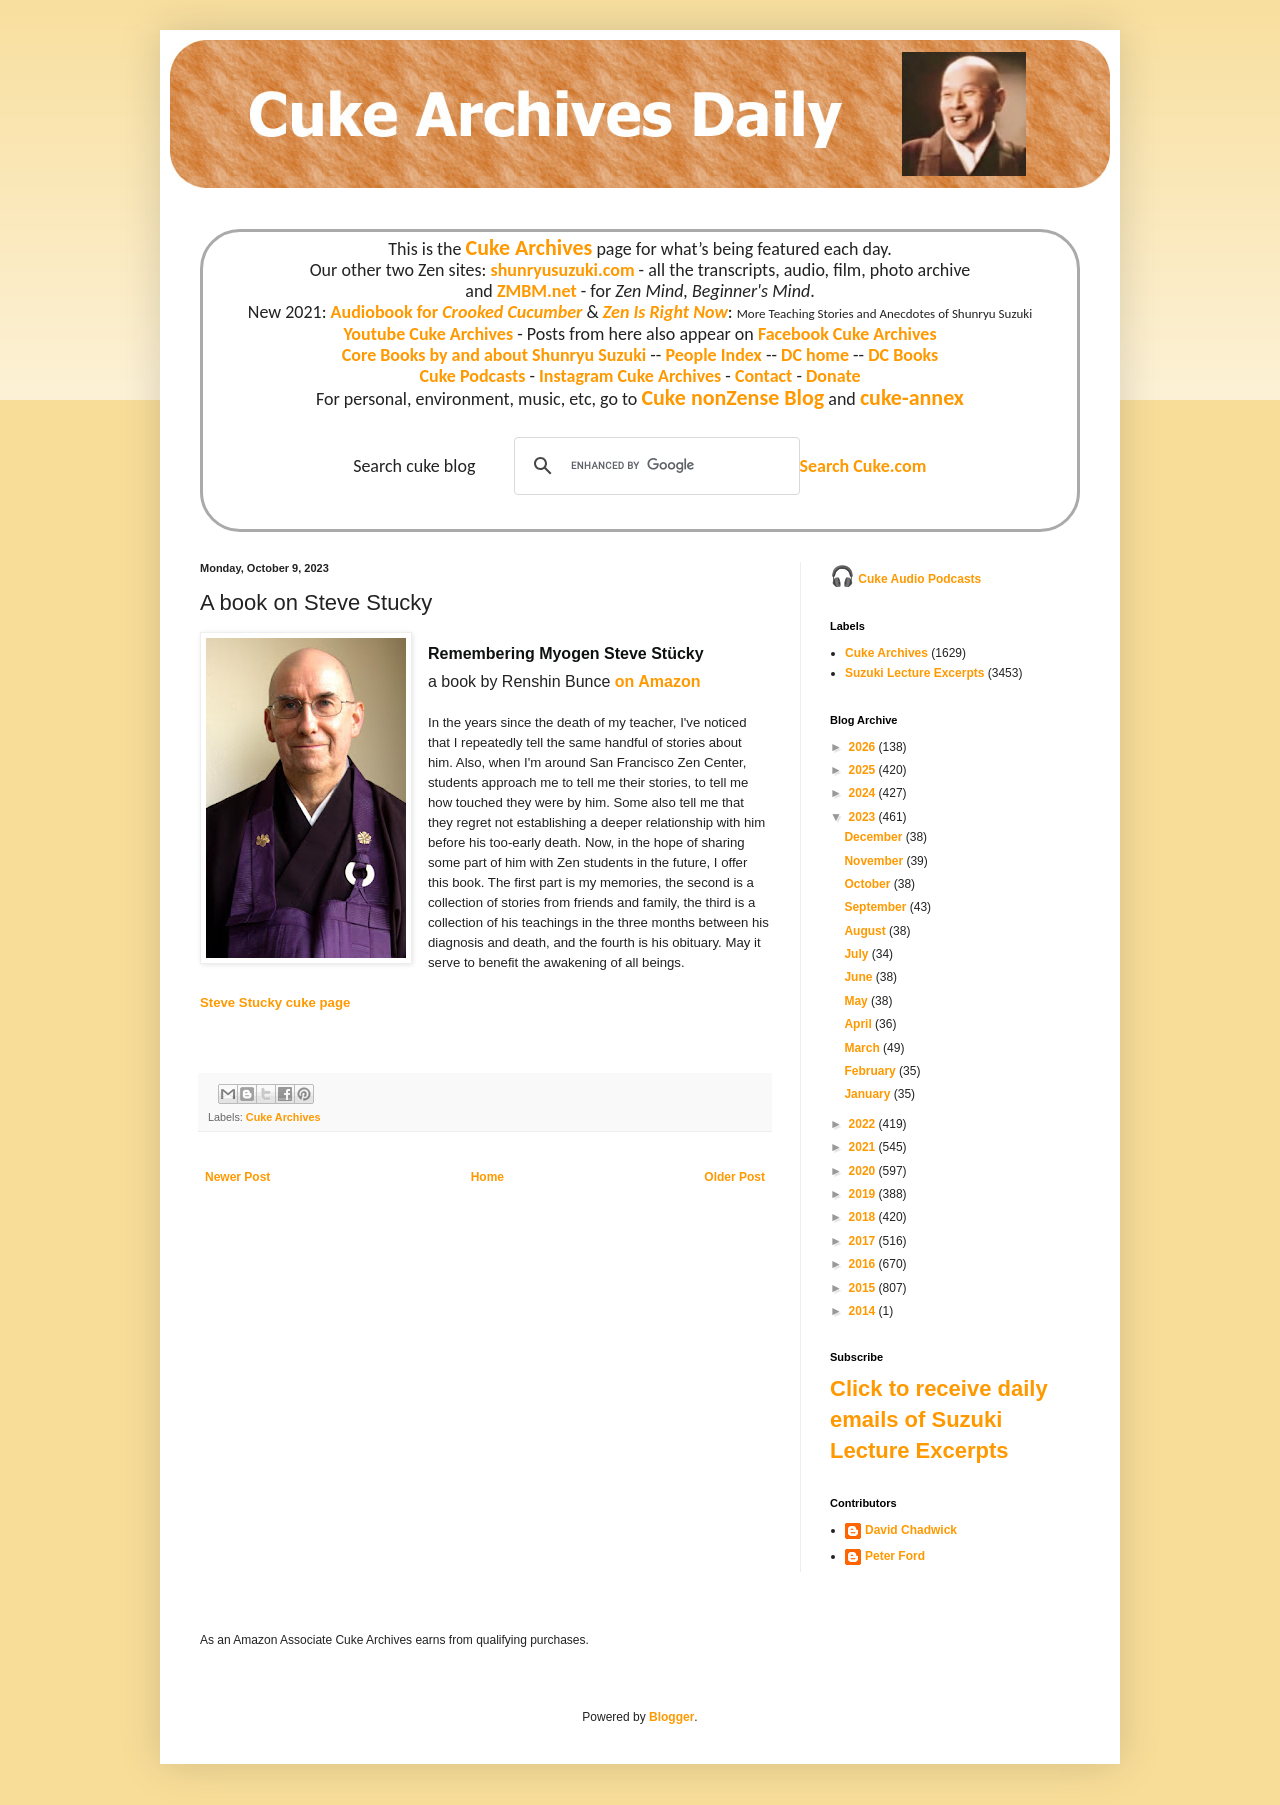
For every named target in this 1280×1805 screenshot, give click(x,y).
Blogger (671, 1717)
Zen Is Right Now (665, 312)
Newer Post (237, 1177)
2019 (864, 1194)
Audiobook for (457, 312)
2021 (864, 1147)
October (868, 884)
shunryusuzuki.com (563, 270)
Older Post (734, 1177)
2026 (864, 747)
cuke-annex (912, 397)
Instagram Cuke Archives (630, 376)
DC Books (903, 355)
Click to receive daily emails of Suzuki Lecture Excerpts (939, 1419)
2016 (864, 1264)
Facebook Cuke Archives (847, 334)
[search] (654, 466)
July (857, 954)
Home (487, 1177)
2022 (864, 1124)
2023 (864, 817)
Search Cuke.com (862, 466)
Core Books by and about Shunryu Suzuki (494, 355)
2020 (864, 1171)
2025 (864, 770)
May (857, 1001)
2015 (864, 1288)
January (868, 1094)
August (866, 931)
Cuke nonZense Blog (732, 397)
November (875, 861)
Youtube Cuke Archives (428, 334)
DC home (815, 355)
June (859, 977)
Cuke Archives (529, 247)
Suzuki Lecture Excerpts (914, 673)
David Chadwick (911, 1530)
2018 (864, 1217)
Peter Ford (895, 1556)
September (876, 907)
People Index (713, 355)
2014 (864, 1311)
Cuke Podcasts (473, 376)
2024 (864, 793)
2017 (864, 1241)
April (859, 1024)
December (874, 837)
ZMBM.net (537, 291)
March (863, 1048)
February (871, 1071)
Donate (833, 376)
